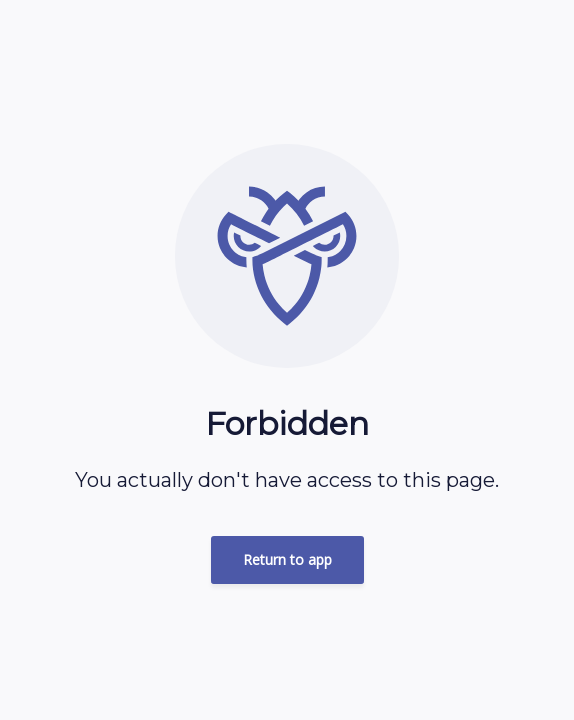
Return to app (287, 559)
